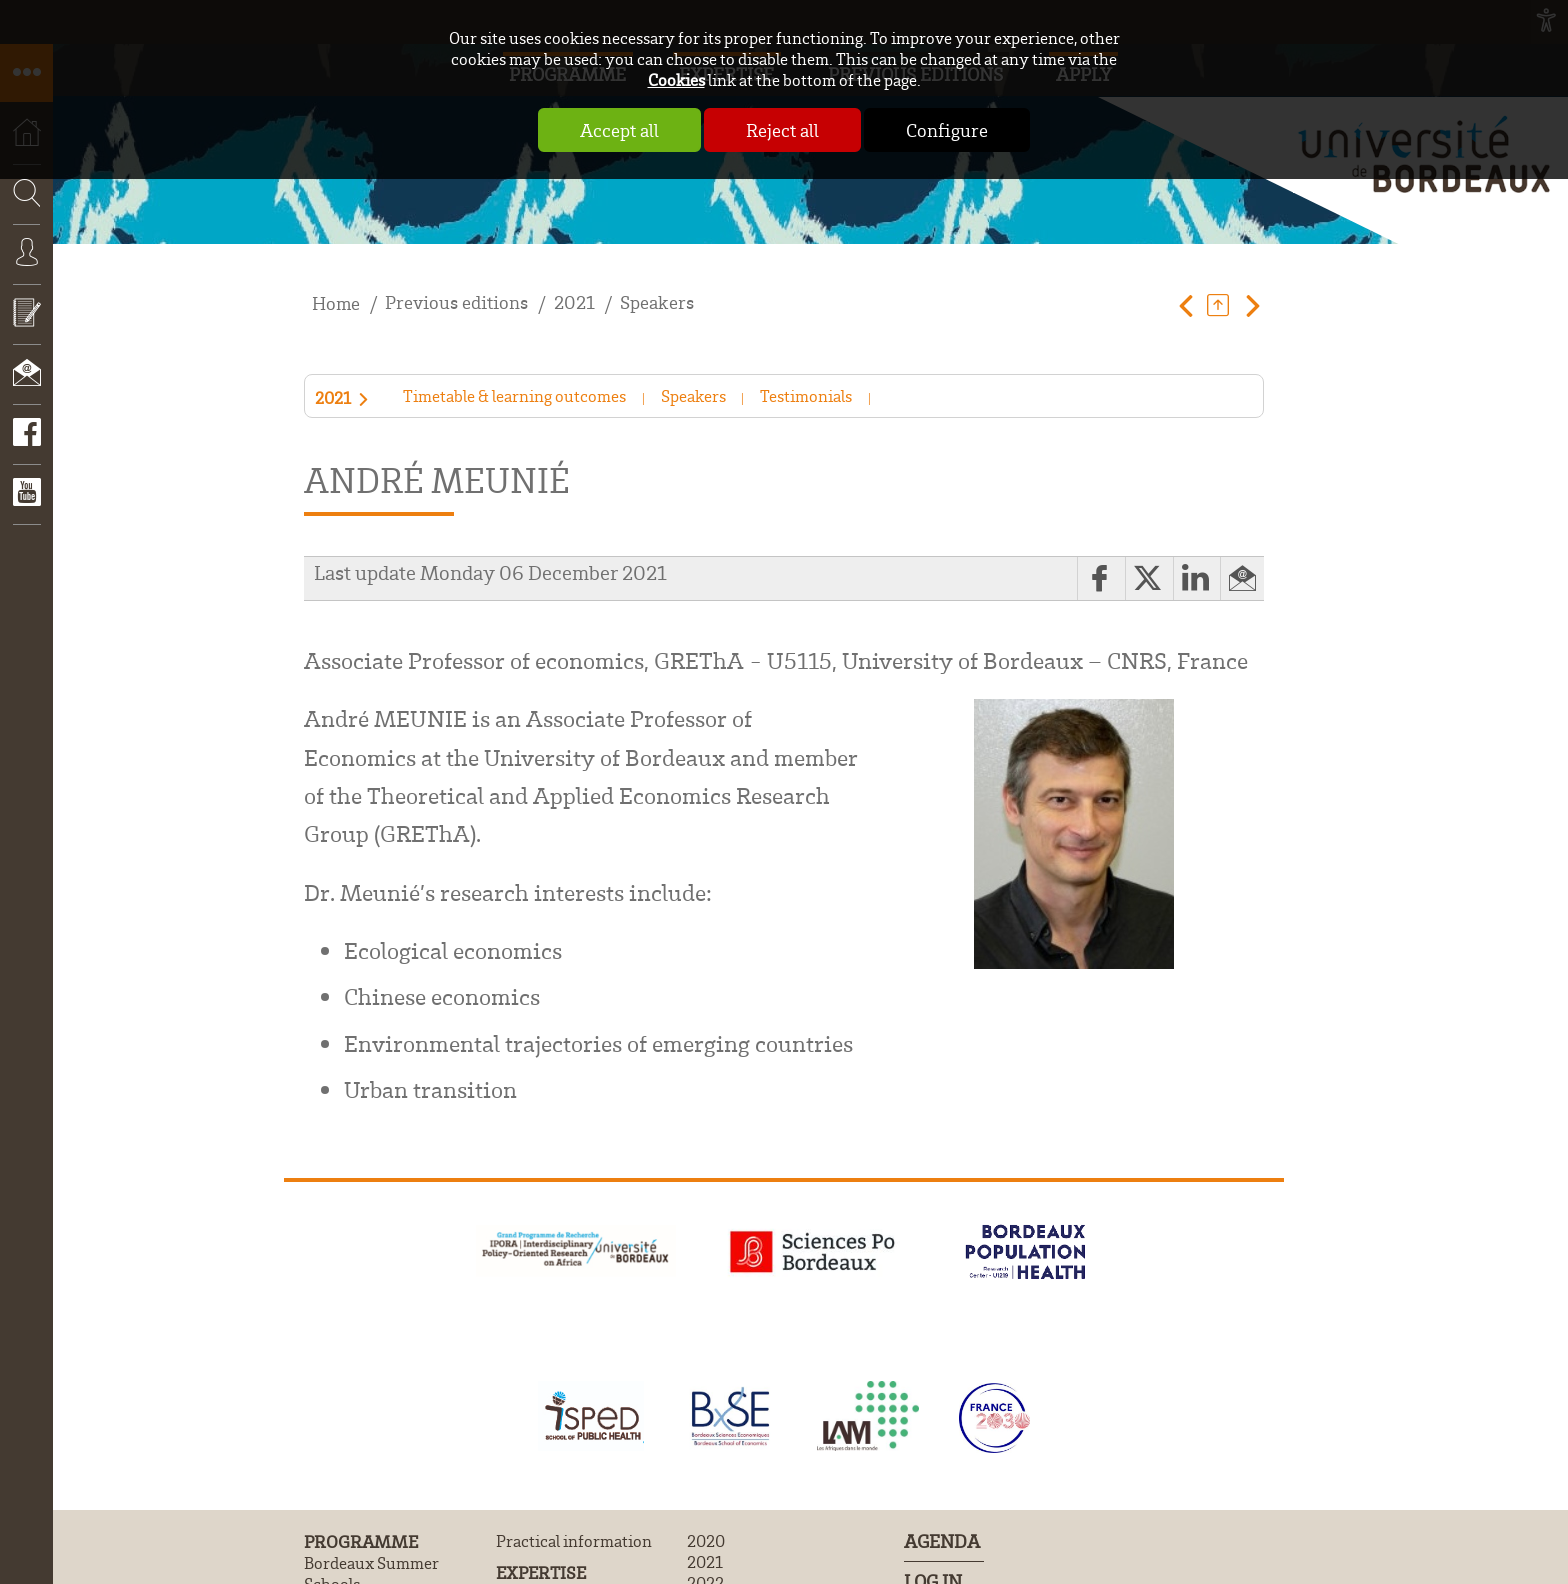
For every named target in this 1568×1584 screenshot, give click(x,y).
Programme (361, 1541)
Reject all (782, 130)
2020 (706, 1540)
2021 (574, 302)
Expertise (541, 1572)
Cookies (676, 79)
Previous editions (456, 302)
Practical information (574, 1540)
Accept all (619, 130)
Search (20, 254)
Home (336, 303)
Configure (947, 130)
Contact (26, 387)
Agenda (942, 1541)
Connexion (26, 267)
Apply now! (26, 327)
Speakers (657, 302)
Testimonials (806, 395)
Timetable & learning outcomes (514, 395)
